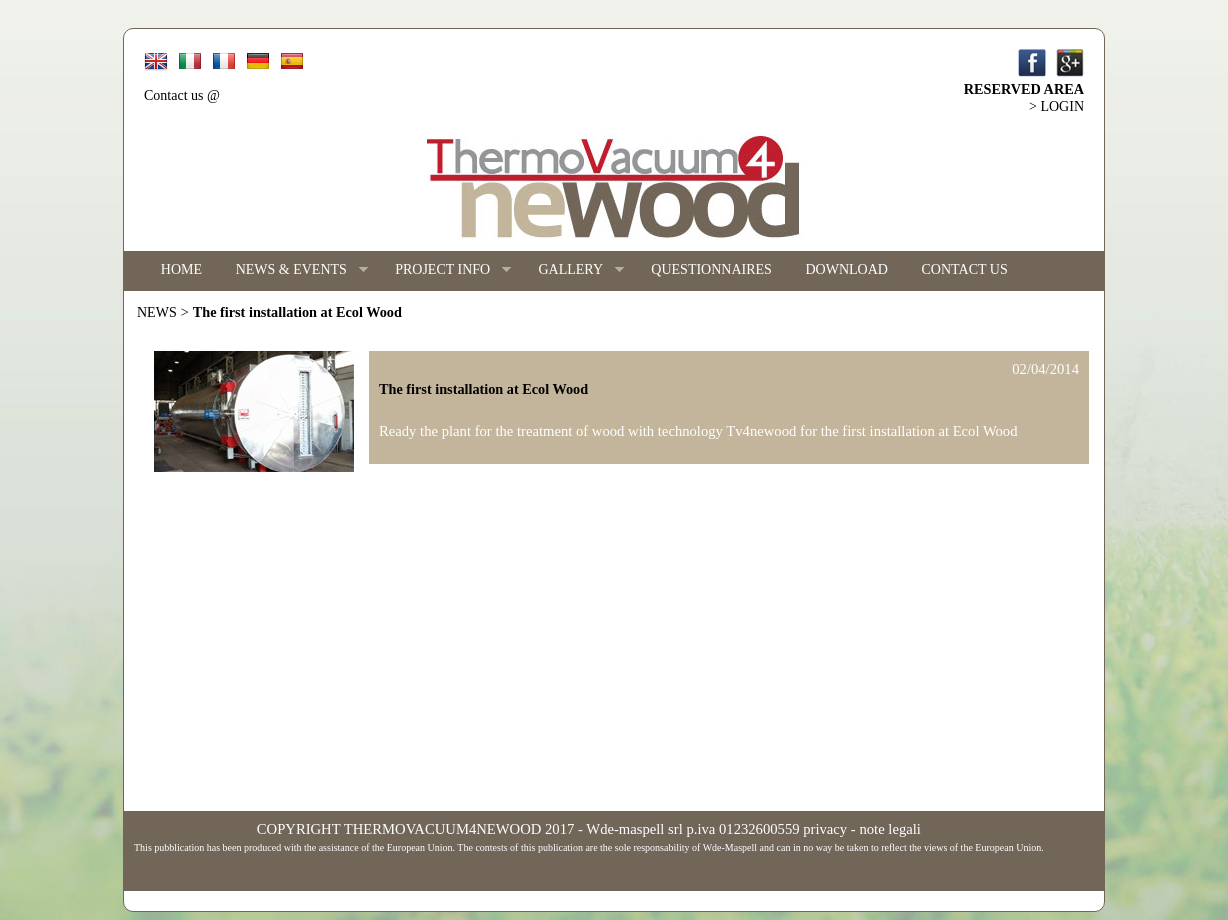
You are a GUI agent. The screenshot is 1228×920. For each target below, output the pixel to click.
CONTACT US (965, 269)
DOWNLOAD (847, 269)
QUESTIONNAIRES (711, 269)
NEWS (157, 312)
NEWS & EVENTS (293, 270)
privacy (825, 829)
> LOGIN (1056, 106)
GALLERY (573, 270)
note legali (889, 829)
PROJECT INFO (444, 270)
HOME (181, 269)
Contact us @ (182, 95)
